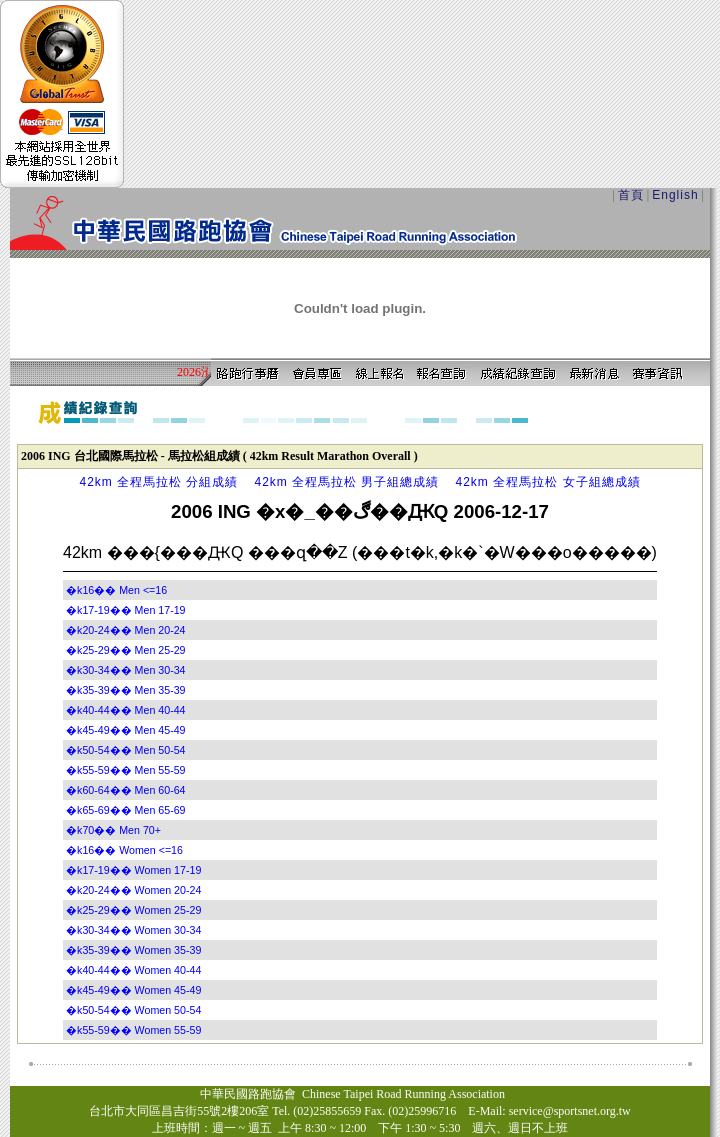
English (675, 195)
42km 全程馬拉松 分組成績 (158, 482)
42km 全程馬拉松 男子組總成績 (346, 482)
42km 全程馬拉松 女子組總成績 (548, 482)
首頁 (631, 195)
